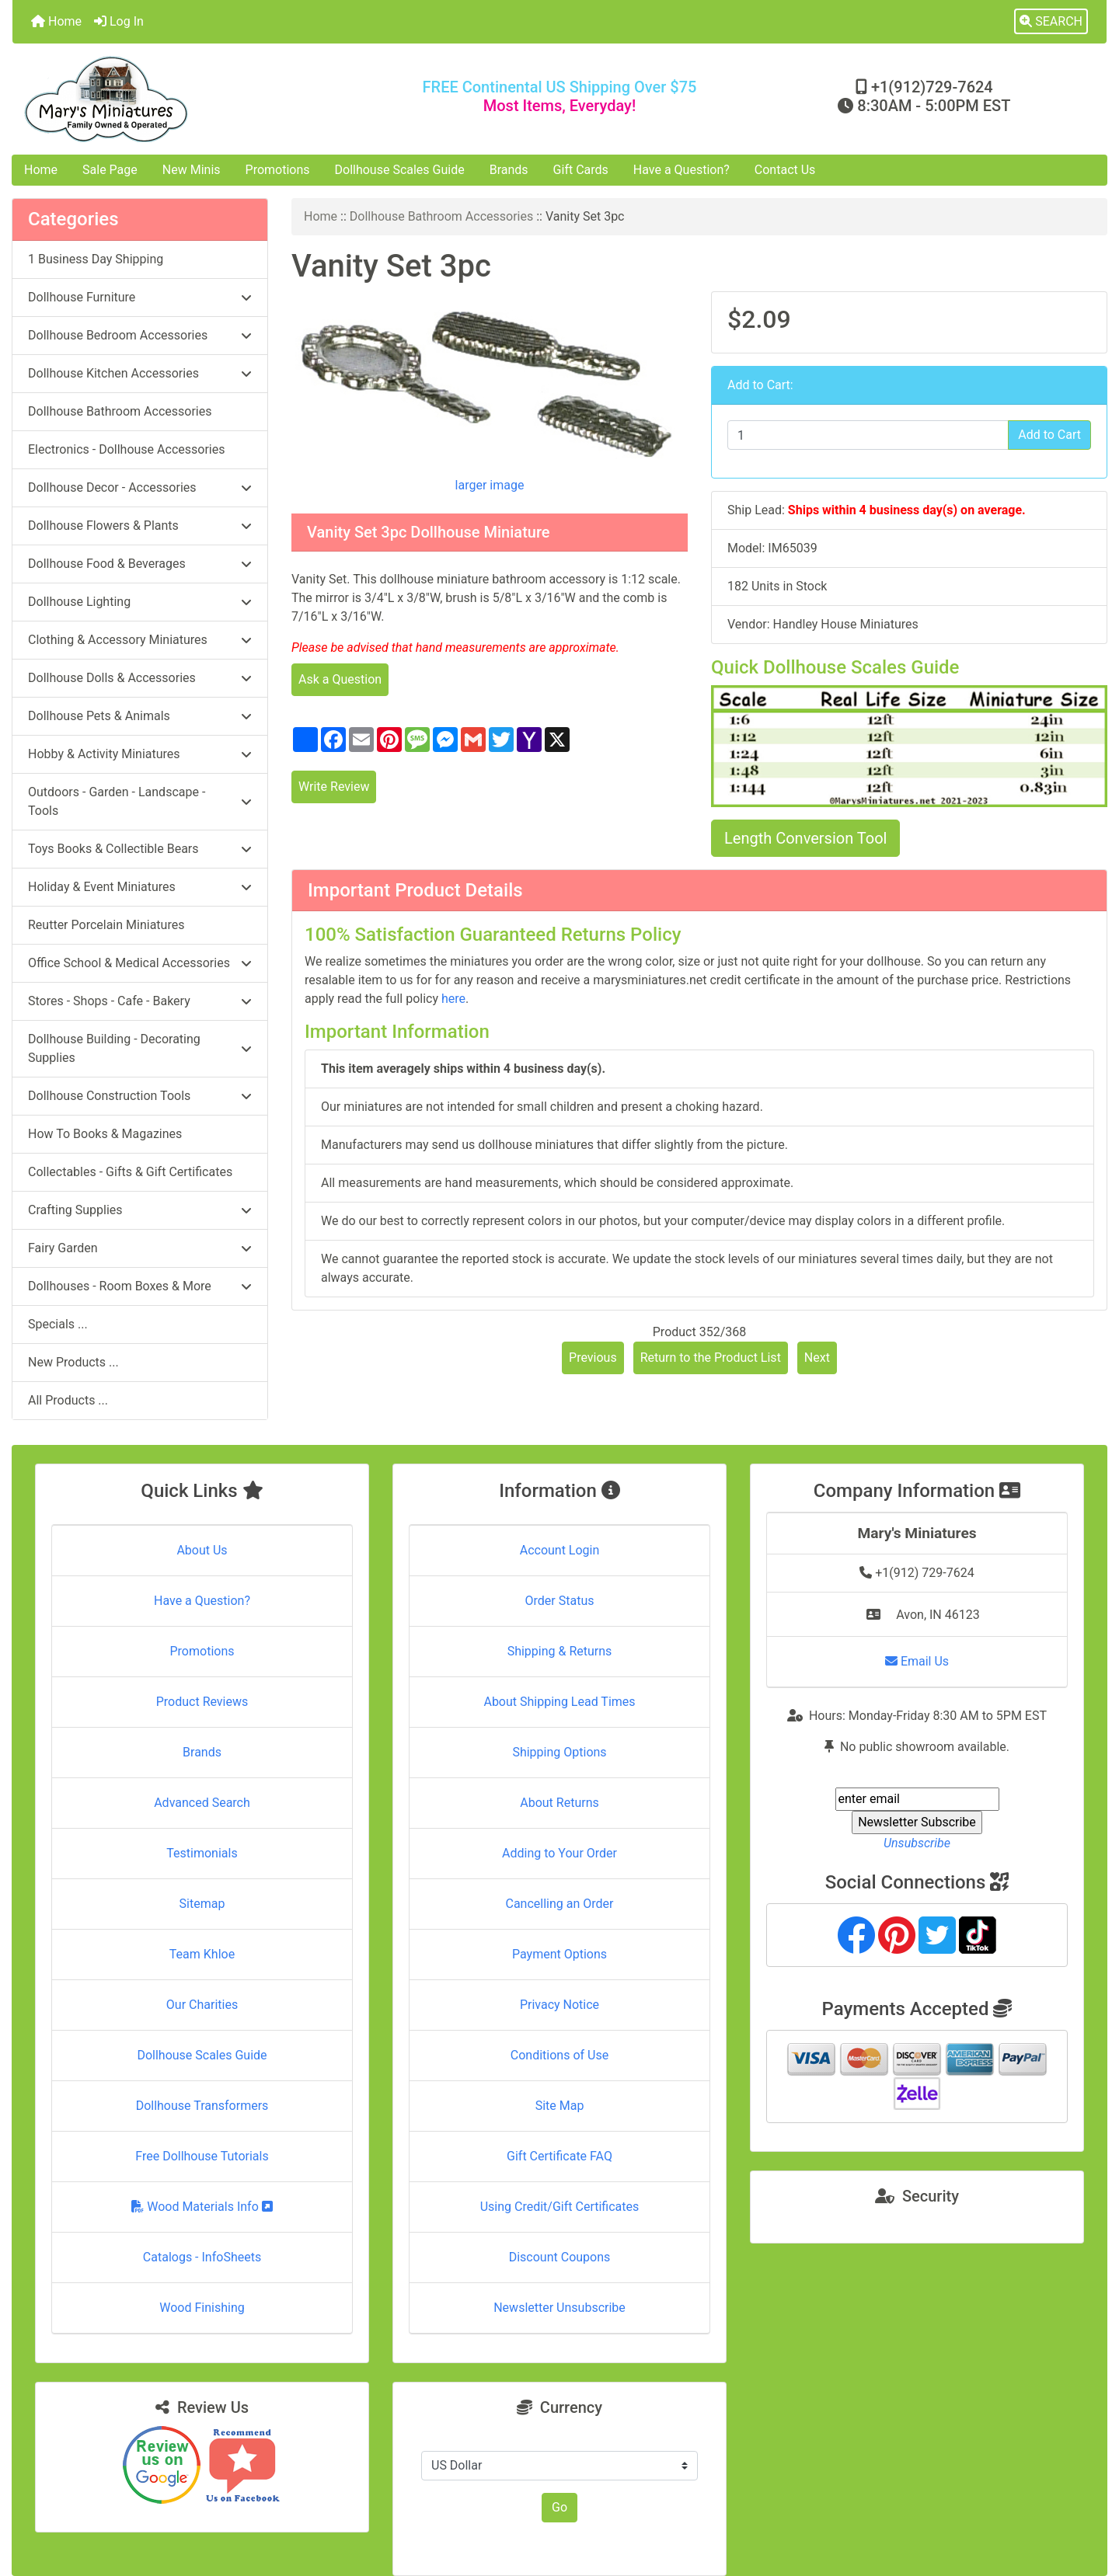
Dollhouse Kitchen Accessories (140, 373)
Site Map (559, 2105)
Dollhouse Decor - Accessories (140, 487)
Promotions (278, 169)
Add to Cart (1049, 434)
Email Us (917, 1661)
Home (56, 21)
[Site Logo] (194, 99)
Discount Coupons (560, 2257)
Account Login (560, 1550)
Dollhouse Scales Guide (400, 169)
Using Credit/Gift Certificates (560, 2206)
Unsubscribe (917, 1843)
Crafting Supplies (140, 1210)
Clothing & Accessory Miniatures (140, 639)
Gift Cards (580, 169)
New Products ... (73, 1362)
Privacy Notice (559, 2004)
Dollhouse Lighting (140, 601)
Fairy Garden (140, 1248)
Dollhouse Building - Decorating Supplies (140, 1048)
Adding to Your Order (559, 1853)
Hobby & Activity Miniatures (140, 754)
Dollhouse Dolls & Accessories (140, 677)
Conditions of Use (559, 2055)
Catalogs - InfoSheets (202, 2257)
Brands (509, 169)
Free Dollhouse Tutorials (201, 2156)
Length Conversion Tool (805, 838)
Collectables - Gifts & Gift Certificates (130, 1171)
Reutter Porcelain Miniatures (106, 924)
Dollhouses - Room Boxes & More (140, 1286)
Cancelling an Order (560, 1903)
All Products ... (68, 1400)
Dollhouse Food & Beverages (140, 563)
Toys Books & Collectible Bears (140, 848)
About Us (201, 1550)
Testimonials (201, 1853)
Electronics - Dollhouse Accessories (126, 449)
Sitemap (202, 1903)
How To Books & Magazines (105, 1133)
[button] (1051, 21)
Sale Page (110, 169)
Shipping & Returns (559, 1651)
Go (559, 2507)
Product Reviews (202, 1701)
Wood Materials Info (202, 2206)
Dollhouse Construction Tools (140, 1095)
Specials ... (58, 1324)
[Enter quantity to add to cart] (868, 435)
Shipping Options (559, 1752)
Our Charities (202, 2004)
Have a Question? (681, 169)
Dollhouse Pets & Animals (140, 715)
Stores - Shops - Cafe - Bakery (140, 1001)
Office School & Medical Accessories (140, 963)
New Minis (191, 169)
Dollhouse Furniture (140, 297)
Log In (119, 21)
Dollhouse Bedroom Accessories (140, 335)
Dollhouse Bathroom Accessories (441, 216)
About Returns (559, 1802)
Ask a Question (340, 679)
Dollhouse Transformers (202, 2105)
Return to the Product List (710, 1357)
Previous (593, 1357)
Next (817, 1357)
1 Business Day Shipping (95, 259)
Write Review (333, 786)
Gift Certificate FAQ (559, 2156)
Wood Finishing (201, 2307)
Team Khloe (202, 1954)
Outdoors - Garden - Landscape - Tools (140, 801)
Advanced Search (202, 1802)
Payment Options (559, 1954)
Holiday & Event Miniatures (140, 886)
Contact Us (785, 169)
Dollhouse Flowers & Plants (140, 525)
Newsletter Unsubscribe (559, 2307)
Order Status (559, 1600)
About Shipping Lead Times (559, 1701)
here (453, 998)
